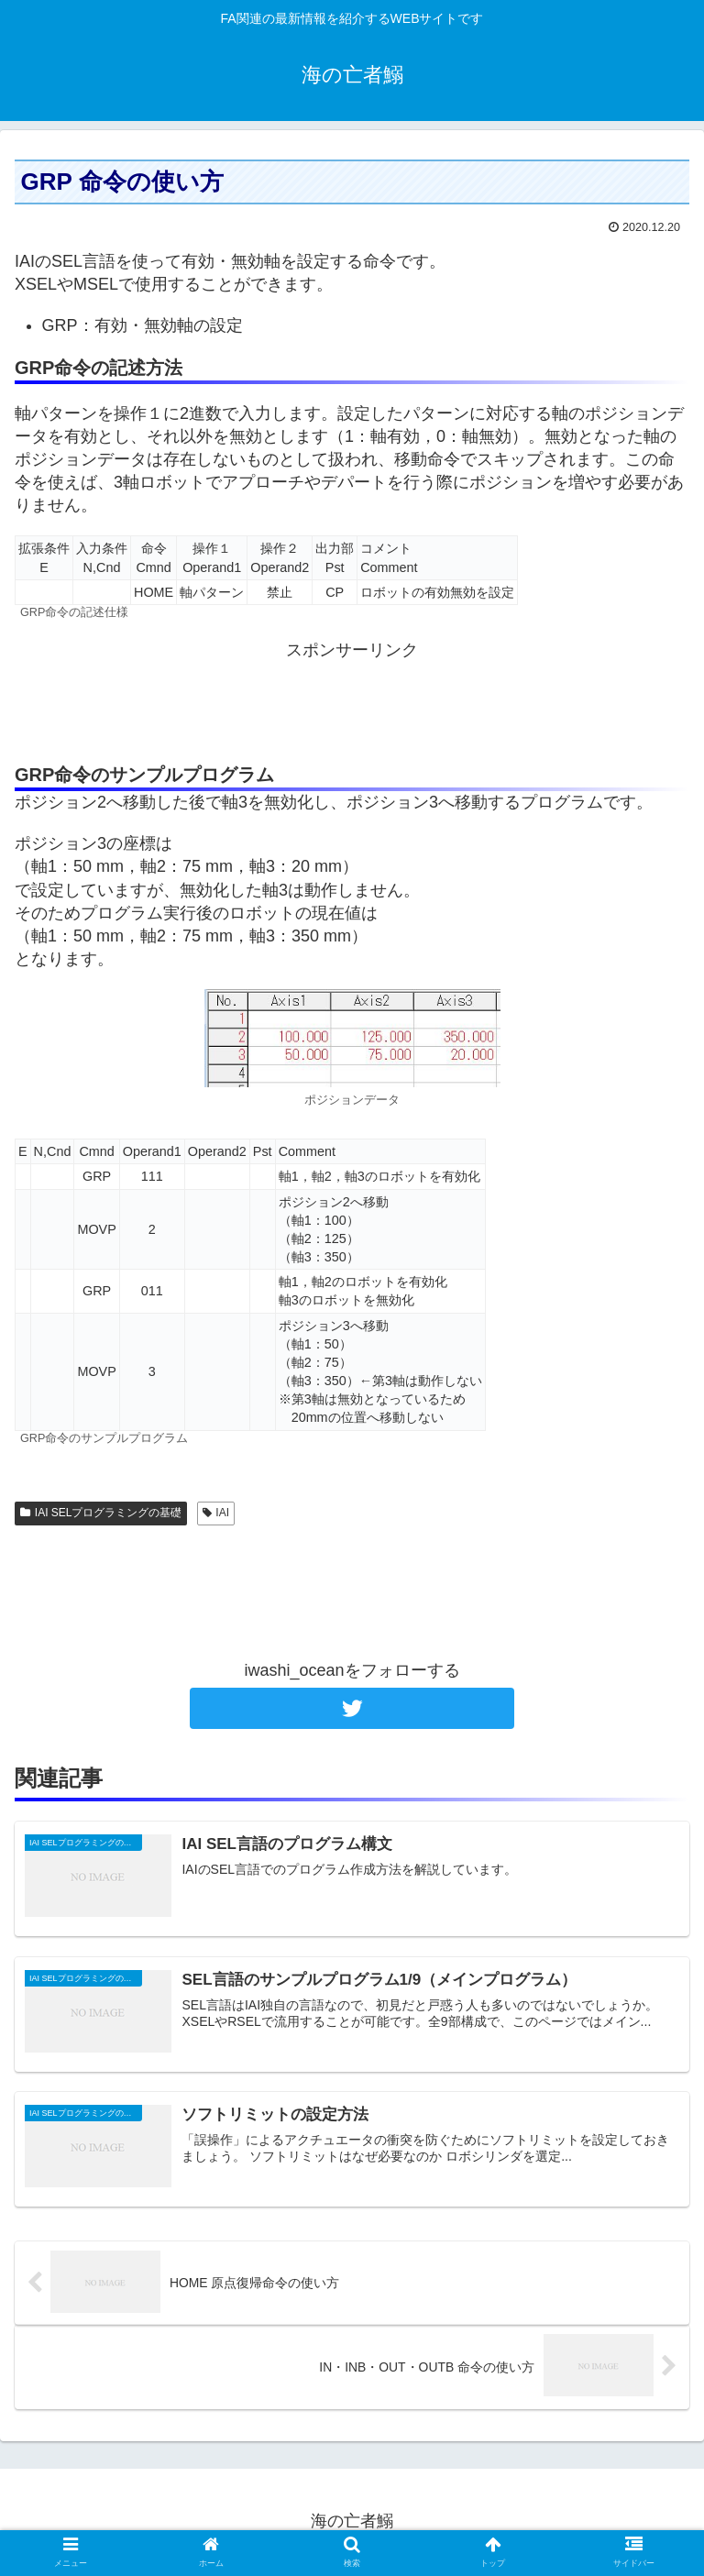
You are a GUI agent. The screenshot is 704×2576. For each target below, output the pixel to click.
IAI (216, 1512)
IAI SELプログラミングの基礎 (101, 1512)
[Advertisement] (352, 703)
